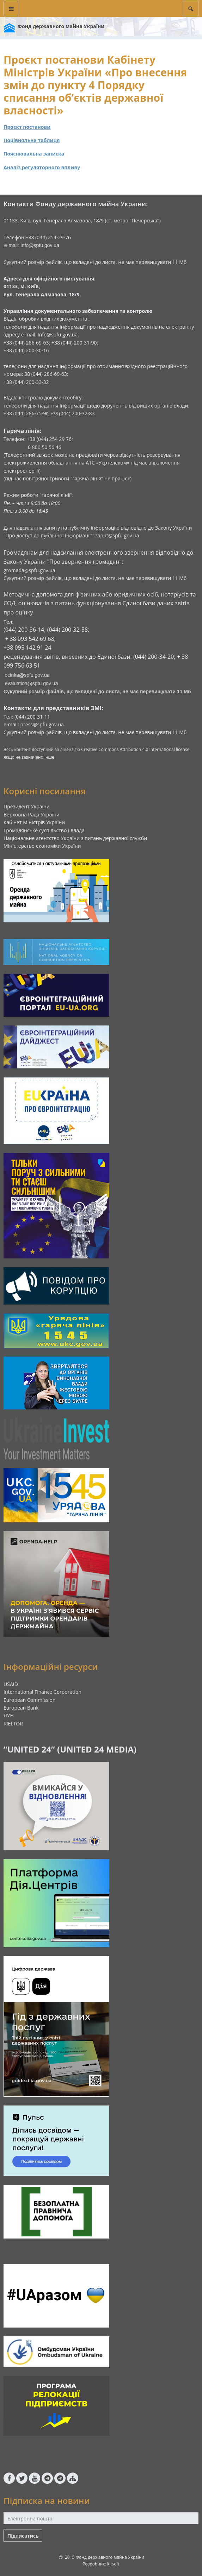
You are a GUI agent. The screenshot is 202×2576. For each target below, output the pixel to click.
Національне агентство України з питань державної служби (75, 838)
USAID (11, 1684)
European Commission (30, 1700)
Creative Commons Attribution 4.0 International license (135, 749)
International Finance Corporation (42, 1691)
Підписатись (22, 2535)
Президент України (27, 806)
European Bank (21, 1707)
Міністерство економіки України (42, 845)
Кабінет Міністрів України (34, 822)
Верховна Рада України (32, 814)
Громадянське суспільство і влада (44, 830)
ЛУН (9, 1715)
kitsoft (113, 2564)
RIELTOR (13, 1723)
